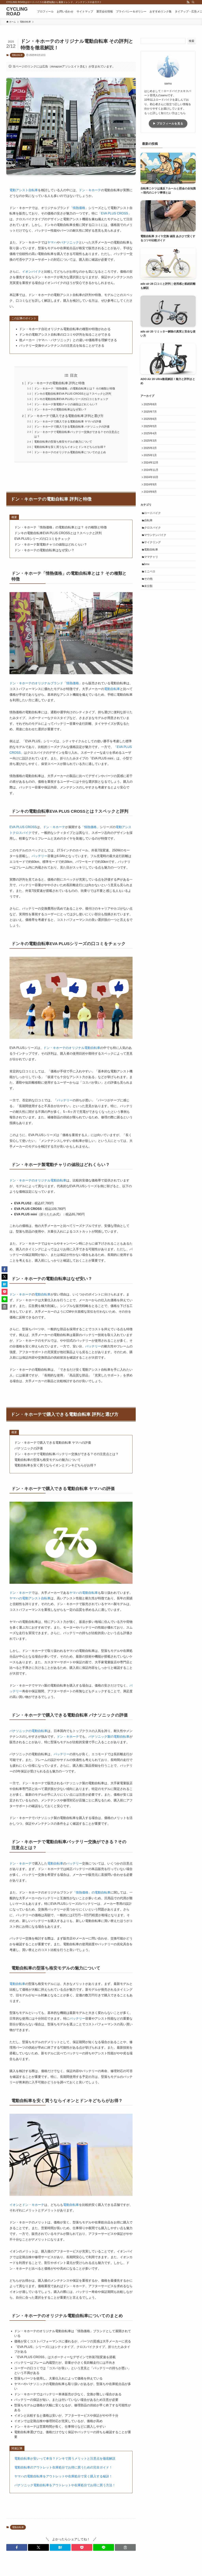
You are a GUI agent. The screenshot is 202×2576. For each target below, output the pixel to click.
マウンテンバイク (156, 550)
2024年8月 (151, 503)
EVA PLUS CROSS (23, 827)
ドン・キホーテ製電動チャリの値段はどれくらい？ (66, 404)
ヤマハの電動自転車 (83, 1592)
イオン (14, 2204)
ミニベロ (150, 591)
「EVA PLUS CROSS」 (114, 213)
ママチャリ (152, 574)
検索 (191, 40)
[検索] (193, 2)
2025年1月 (151, 462)
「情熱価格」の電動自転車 (91, 1892)
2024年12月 (152, 470)
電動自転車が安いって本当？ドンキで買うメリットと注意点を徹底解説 (64, 2458)
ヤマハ (52, 242)
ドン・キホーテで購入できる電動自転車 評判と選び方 (65, 415)
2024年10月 (152, 486)
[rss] (188, 2)
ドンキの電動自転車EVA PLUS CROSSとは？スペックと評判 (72, 393)
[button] (16, 2547)
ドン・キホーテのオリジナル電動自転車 (71, 1047)
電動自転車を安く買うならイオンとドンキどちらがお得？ (70, 446)
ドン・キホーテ (90, 190)
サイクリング (153, 558)
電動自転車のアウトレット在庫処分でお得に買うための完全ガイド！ (63, 2467)
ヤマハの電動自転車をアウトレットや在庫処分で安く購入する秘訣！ (63, 2476)
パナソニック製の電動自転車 (108, 1736)
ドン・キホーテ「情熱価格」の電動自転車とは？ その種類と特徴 (74, 388)
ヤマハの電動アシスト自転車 (29, 1598)
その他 (149, 599)
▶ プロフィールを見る (168, 123)
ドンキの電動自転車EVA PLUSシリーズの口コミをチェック (71, 399)
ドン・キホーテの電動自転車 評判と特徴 (56, 383)
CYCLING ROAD (17, 11)
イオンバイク (31, 271)
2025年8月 (151, 404)
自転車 (149, 533)
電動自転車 (17, 55)
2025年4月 (151, 437)
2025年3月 (151, 445)
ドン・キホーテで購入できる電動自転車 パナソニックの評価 (71, 426)
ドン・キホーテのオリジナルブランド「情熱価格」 (45, 683)
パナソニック (69, 242)
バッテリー (39, 856)
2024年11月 (152, 478)
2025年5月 (151, 429)
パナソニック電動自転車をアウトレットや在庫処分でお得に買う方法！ (64, 2485)
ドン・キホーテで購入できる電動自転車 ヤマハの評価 (67, 421)
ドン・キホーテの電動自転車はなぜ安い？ (60, 409)
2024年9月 (151, 495)
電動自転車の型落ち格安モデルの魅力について (63, 441)
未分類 (149, 607)
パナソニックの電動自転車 (28, 1731)
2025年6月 (151, 421)
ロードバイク (153, 525)
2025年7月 (151, 413)
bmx (148, 582)
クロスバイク (153, 541)
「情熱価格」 (78, 208)
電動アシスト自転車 (23, 190)
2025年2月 (151, 454)
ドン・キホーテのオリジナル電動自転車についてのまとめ (70, 452)
